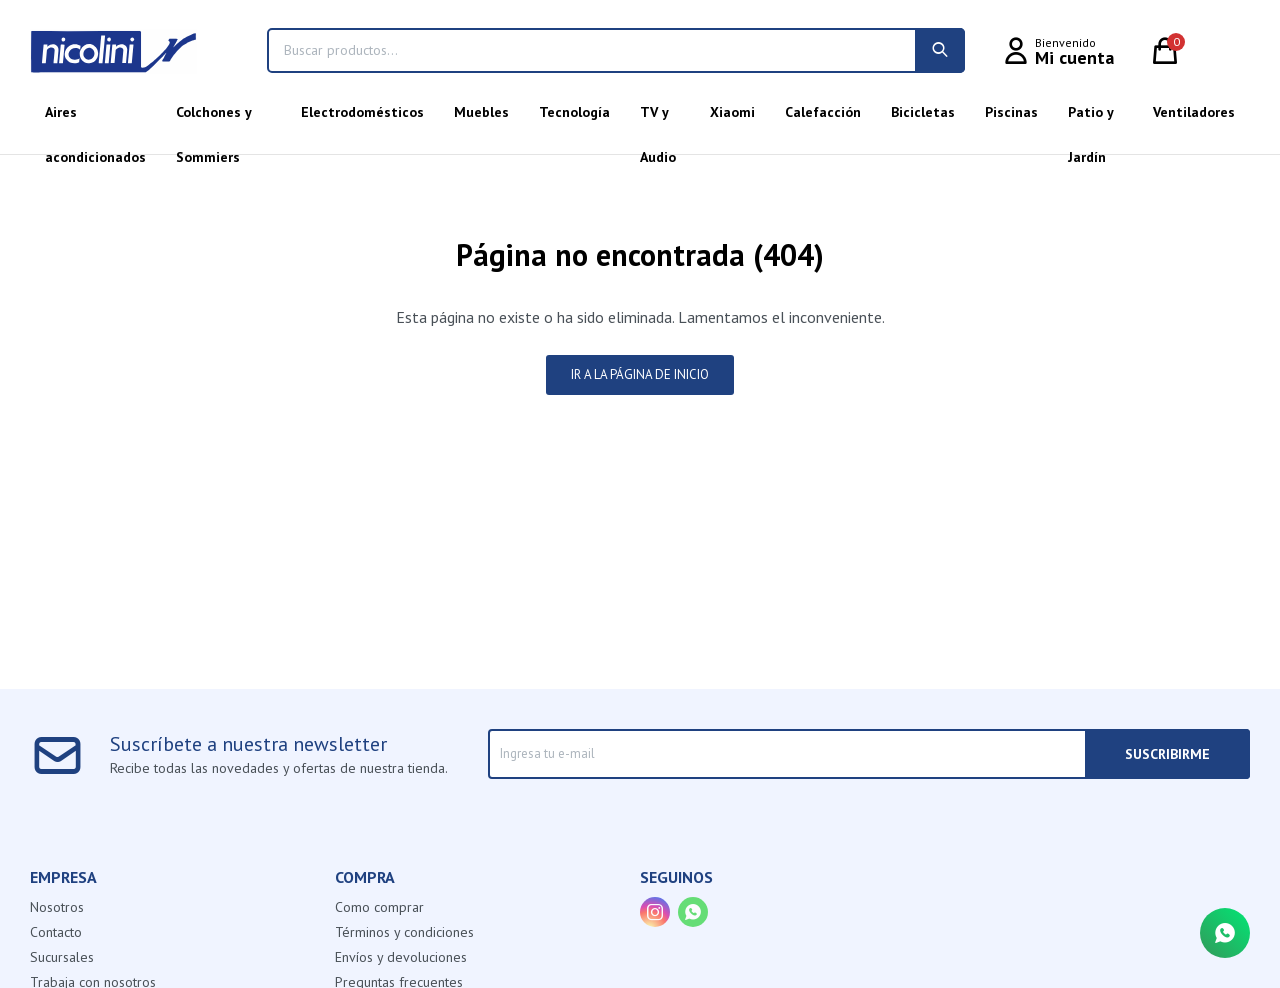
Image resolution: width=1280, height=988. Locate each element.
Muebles (481, 112)
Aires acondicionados (95, 119)
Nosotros (57, 907)
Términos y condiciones (404, 932)
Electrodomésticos (362, 112)
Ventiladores (1194, 112)
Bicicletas (923, 112)
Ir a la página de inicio (640, 374)
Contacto (56, 932)
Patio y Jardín (1090, 119)
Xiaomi (732, 112)
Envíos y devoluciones (401, 957)
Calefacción (823, 112)
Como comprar (379, 907)
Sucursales (62, 957)
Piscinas (1011, 112)
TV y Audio (658, 119)
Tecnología (574, 112)
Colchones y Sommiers (213, 119)
